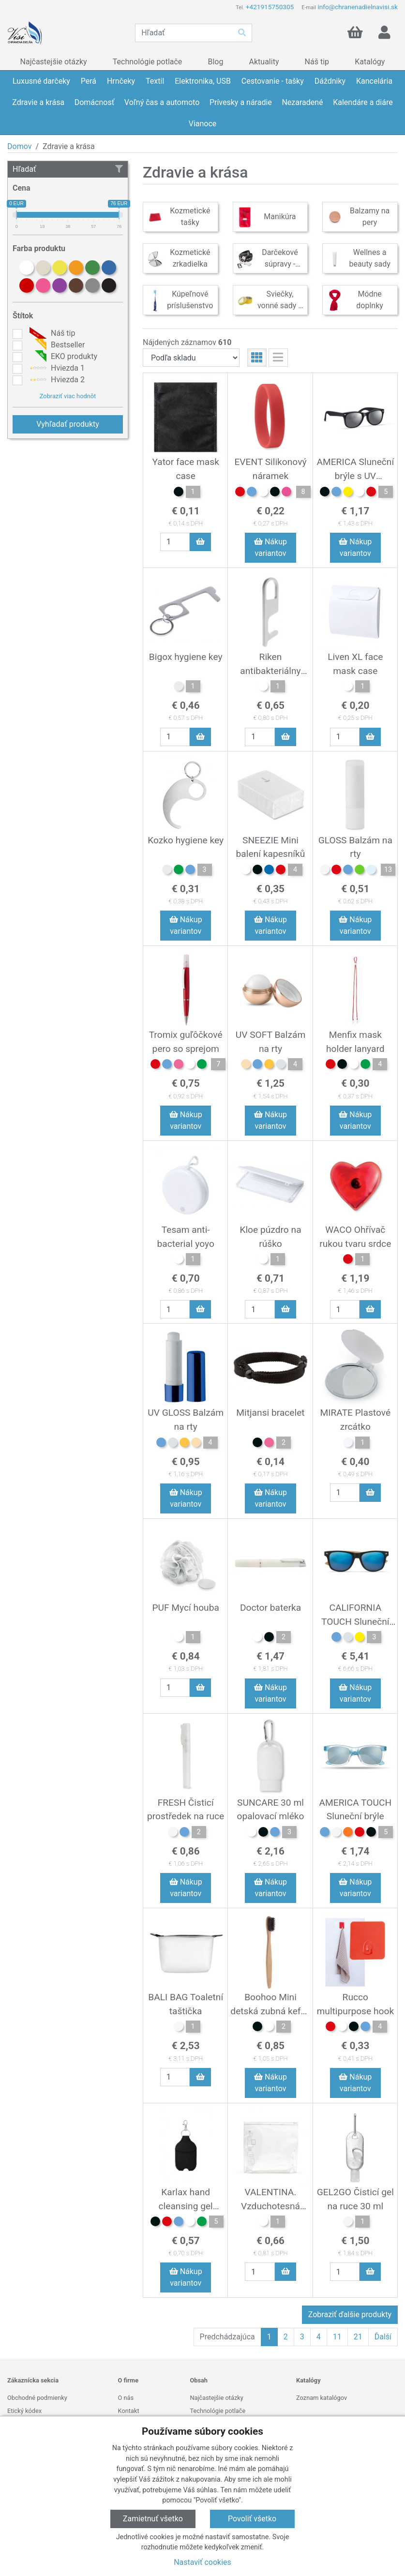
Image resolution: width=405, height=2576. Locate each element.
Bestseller (56, 345)
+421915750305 (270, 7)
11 (337, 2336)
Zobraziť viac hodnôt (68, 396)
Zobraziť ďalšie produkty (349, 2314)
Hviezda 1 (56, 368)
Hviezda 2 (56, 380)
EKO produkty (62, 356)
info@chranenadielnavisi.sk (358, 7)
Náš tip (51, 333)
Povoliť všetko (252, 2518)
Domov (19, 146)
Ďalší (383, 2336)
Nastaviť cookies (202, 2562)
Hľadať (68, 169)
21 (358, 2336)
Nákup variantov (270, 547)
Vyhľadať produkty (67, 424)
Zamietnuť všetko (153, 2518)
